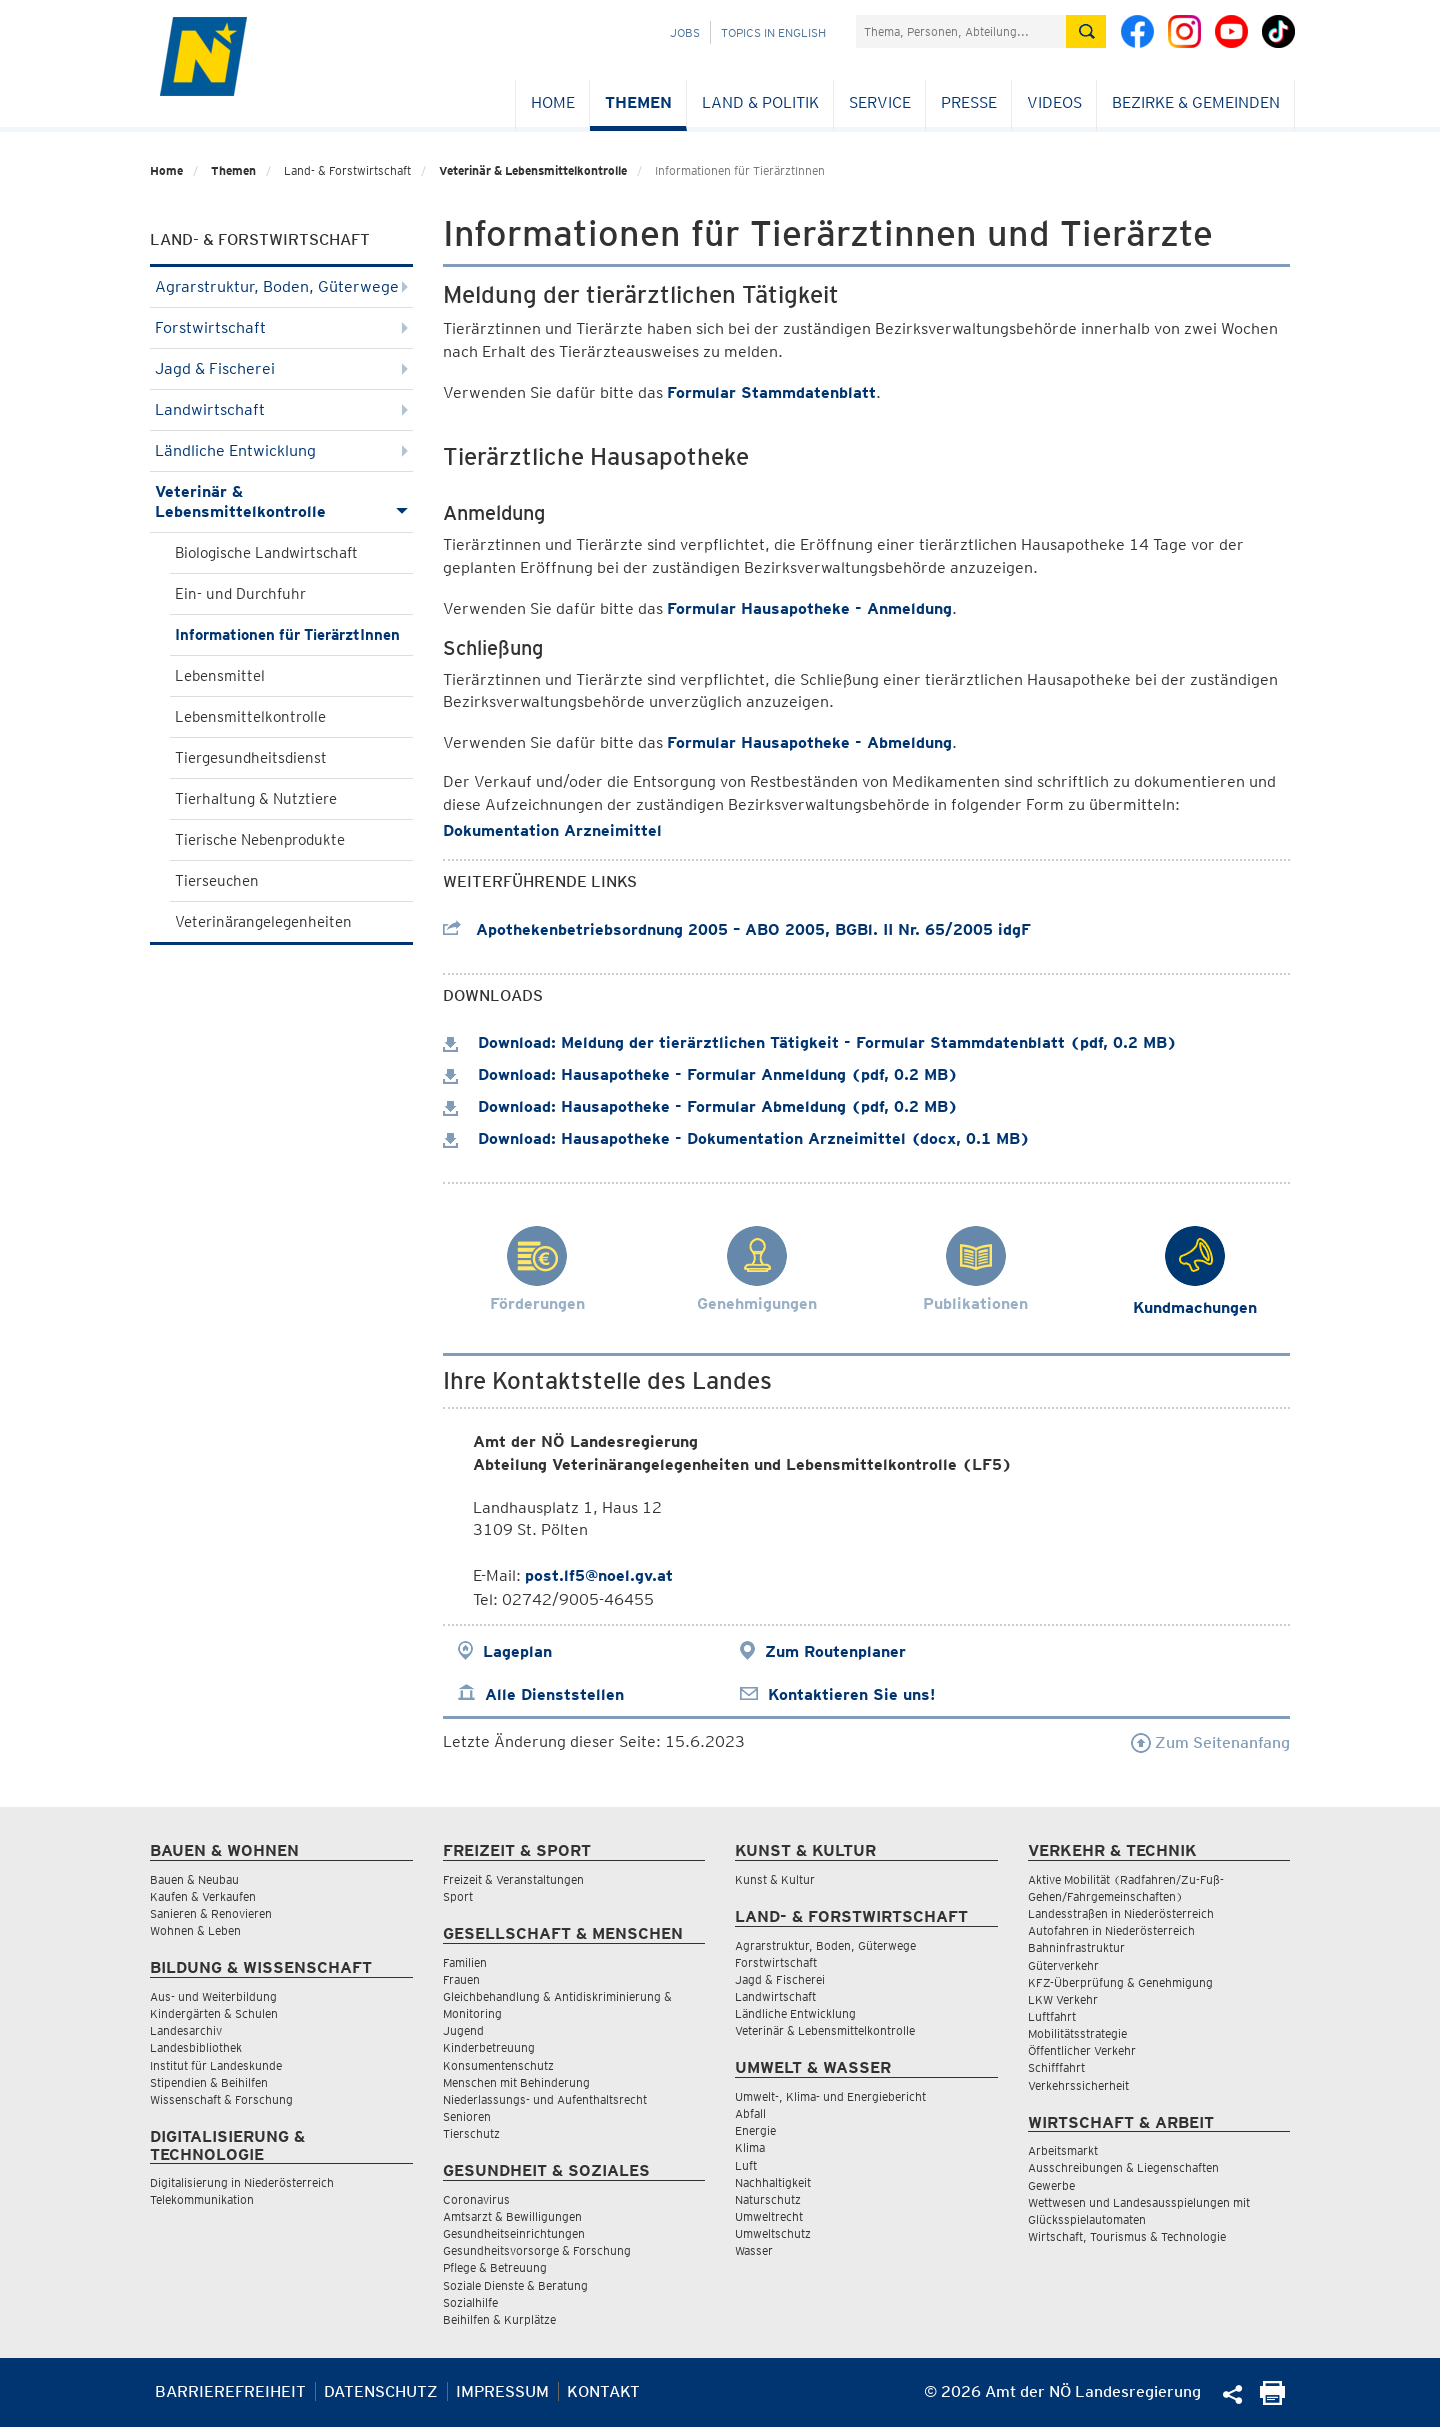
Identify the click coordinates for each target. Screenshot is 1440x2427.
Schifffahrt (1056, 2067)
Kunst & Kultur (775, 1879)
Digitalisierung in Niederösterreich (242, 2182)
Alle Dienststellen (554, 1694)
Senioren (467, 2116)
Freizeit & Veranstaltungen (513, 1879)
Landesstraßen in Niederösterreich (1121, 1913)
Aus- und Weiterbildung (213, 1996)
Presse (969, 102)
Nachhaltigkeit (773, 2182)
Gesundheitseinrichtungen (514, 2233)
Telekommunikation (202, 2199)
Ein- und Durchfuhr (240, 594)
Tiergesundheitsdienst (251, 758)
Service (880, 102)
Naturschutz (768, 2199)
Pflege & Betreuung (495, 2267)
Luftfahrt (1052, 2016)
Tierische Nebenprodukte (260, 840)
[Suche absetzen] (1086, 31)
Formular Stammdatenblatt (771, 392)
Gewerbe (1051, 2185)
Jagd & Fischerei (281, 368)
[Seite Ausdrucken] (1272, 2399)
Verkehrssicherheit (1078, 2085)
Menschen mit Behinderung (516, 2082)
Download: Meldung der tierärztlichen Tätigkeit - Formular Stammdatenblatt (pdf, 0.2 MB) (810, 1042)
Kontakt (603, 2391)
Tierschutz (471, 2133)
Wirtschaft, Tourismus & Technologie (1127, 2236)
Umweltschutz (773, 2233)
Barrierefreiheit (230, 2391)
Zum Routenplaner (835, 1651)
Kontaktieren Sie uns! (851, 1694)
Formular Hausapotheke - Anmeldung (809, 608)
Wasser (754, 2250)
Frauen (461, 1979)
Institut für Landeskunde (216, 2065)
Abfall (750, 2113)
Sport (458, 1896)
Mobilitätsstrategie (1077, 2033)
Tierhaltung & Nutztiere (256, 799)
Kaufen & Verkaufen (203, 1896)
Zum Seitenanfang (1210, 1742)
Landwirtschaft (281, 409)
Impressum (502, 2391)
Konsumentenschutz (498, 2065)
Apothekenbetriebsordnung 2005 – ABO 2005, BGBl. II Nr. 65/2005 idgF (737, 929)
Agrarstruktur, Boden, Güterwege (281, 286)
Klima (750, 2147)
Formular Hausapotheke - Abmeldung (809, 742)
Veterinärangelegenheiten (263, 922)
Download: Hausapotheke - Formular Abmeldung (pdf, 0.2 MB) (700, 1106)
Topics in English (773, 32)
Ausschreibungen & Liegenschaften (1123, 2167)
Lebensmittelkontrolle (250, 717)
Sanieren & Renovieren (211, 1913)
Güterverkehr (1063, 1965)
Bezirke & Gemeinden (1196, 102)
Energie (755, 2130)
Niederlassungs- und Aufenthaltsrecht (545, 2099)
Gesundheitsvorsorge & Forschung (537, 2250)
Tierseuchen (217, 881)
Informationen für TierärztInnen (287, 635)
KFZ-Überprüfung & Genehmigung (1120, 1982)
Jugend (463, 2030)
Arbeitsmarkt (1063, 2150)
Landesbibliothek (196, 2047)
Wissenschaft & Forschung (221, 2099)
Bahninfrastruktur (1076, 1947)
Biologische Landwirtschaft (266, 553)
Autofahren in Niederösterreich (1111, 1930)
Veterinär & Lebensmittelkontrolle (533, 170)
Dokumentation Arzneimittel (552, 830)
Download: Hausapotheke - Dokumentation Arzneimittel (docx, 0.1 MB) (736, 1138)
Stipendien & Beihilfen (209, 2082)
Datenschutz (381, 2391)
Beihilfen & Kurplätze (499, 2319)
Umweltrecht (769, 2216)
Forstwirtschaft (281, 327)
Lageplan (517, 1651)
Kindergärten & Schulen (214, 2013)
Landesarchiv (186, 2030)
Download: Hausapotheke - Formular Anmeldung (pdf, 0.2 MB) (700, 1074)
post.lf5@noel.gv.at (599, 1575)
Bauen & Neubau (194, 1879)
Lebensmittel (220, 676)
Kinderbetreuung (489, 2047)
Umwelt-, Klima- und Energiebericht (830, 2096)
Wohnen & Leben (195, 1930)
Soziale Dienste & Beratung (515, 2285)
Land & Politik (760, 102)
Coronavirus (476, 2199)
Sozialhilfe (470, 2302)
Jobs (685, 32)
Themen (638, 102)
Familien (465, 1962)
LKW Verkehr (1063, 1999)
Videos (1054, 102)
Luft (746, 2165)
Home (553, 102)
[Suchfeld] (961, 31)
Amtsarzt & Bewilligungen (512, 2216)
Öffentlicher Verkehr (1082, 2050)
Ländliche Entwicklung (281, 450)
